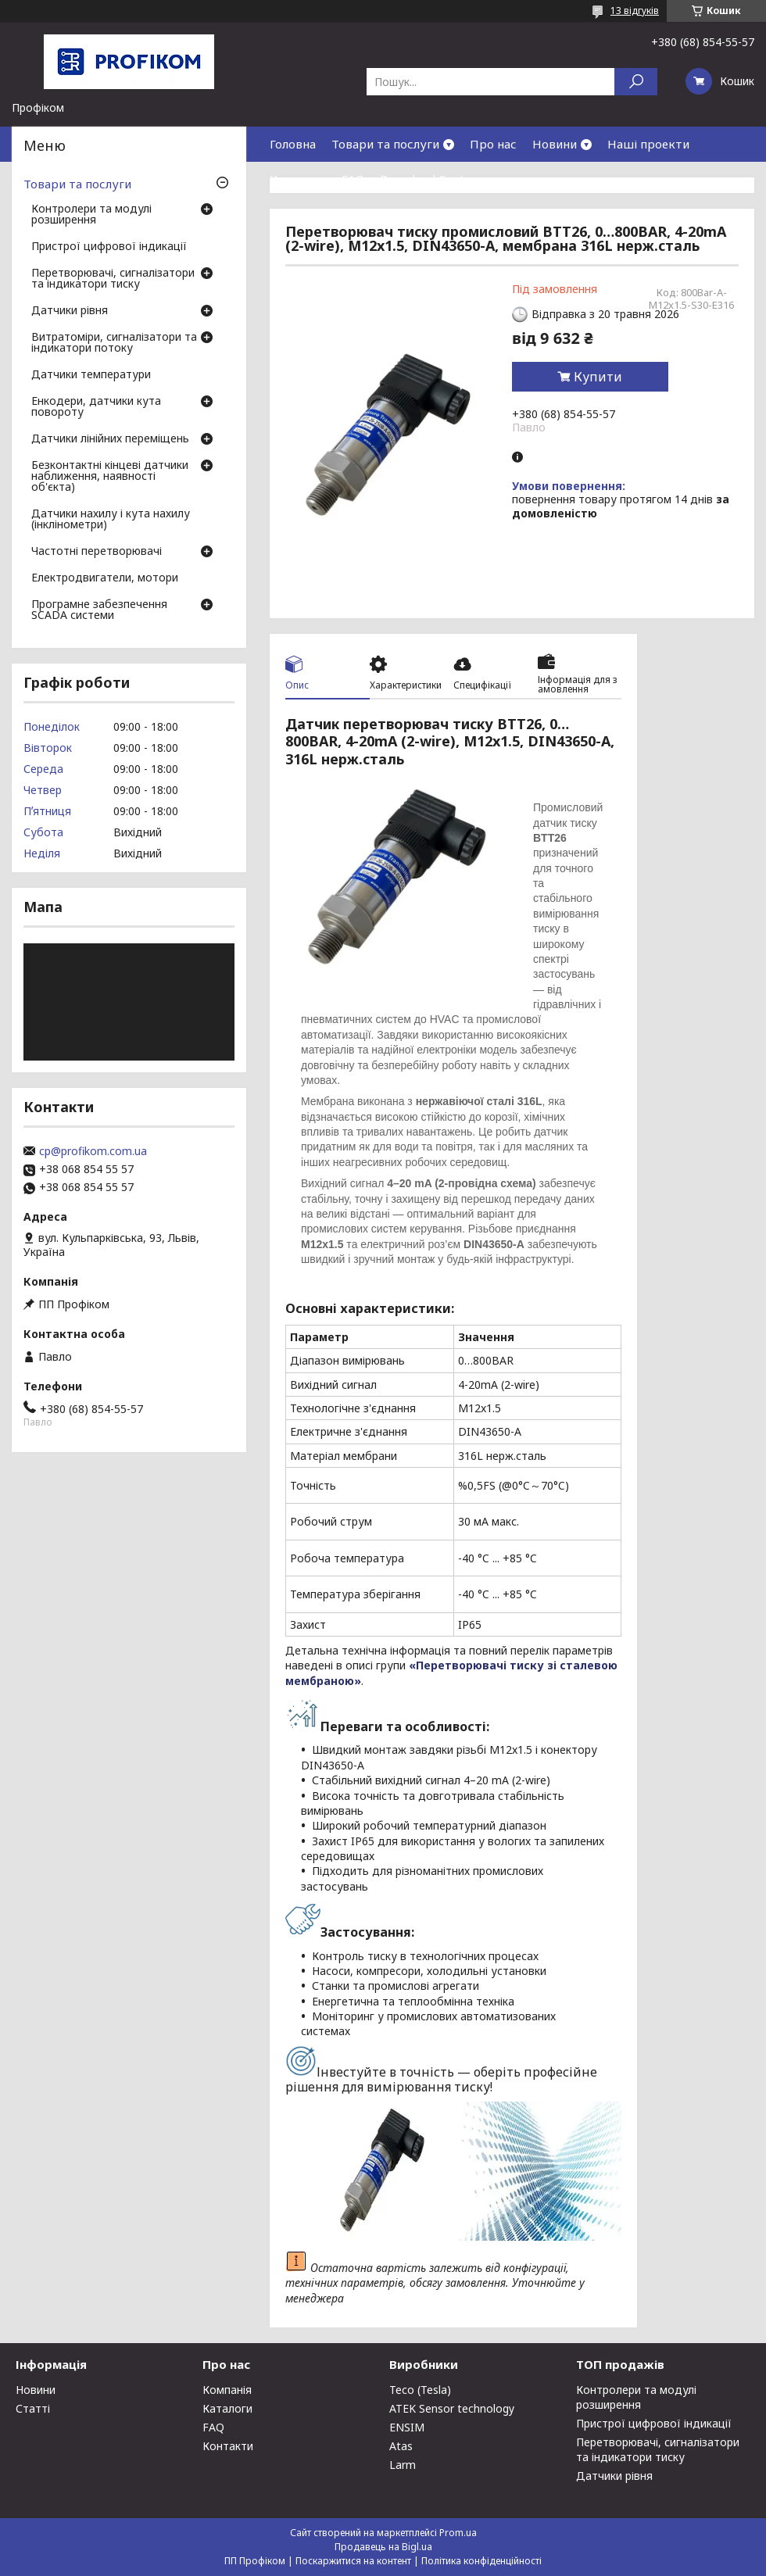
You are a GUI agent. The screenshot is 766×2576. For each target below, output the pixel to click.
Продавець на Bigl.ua (383, 2546)
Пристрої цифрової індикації (109, 247)
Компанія (227, 2389)
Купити (598, 376)
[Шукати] (635, 81)
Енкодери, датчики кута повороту (96, 407)
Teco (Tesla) (420, 2389)
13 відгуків (634, 10)
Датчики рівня (69, 311)
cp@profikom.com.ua (93, 1151)
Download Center (428, 179)
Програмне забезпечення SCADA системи (99, 610)
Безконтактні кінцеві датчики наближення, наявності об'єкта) (109, 477)
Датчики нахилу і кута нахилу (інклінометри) (110, 519)
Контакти (298, 179)
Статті (33, 2408)
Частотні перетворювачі (96, 552)
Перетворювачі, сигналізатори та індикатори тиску (113, 279)
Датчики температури (91, 375)
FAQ (353, 179)
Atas (401, 2445)
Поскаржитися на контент (353, 2560)
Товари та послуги (385, 144)
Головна (293, 144)
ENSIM (406, 2427)
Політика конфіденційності (481, 2560)
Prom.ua (458, 2532)
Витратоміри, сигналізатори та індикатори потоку (114, 343)
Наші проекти (648, 144)
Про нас (493, 144)
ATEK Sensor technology (451, 2408)
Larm (402, 2464)
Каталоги (227, 2408)
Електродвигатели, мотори (104, 578)
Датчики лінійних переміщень (110, 439)
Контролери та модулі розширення (91, 215)
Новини (554, 144)
